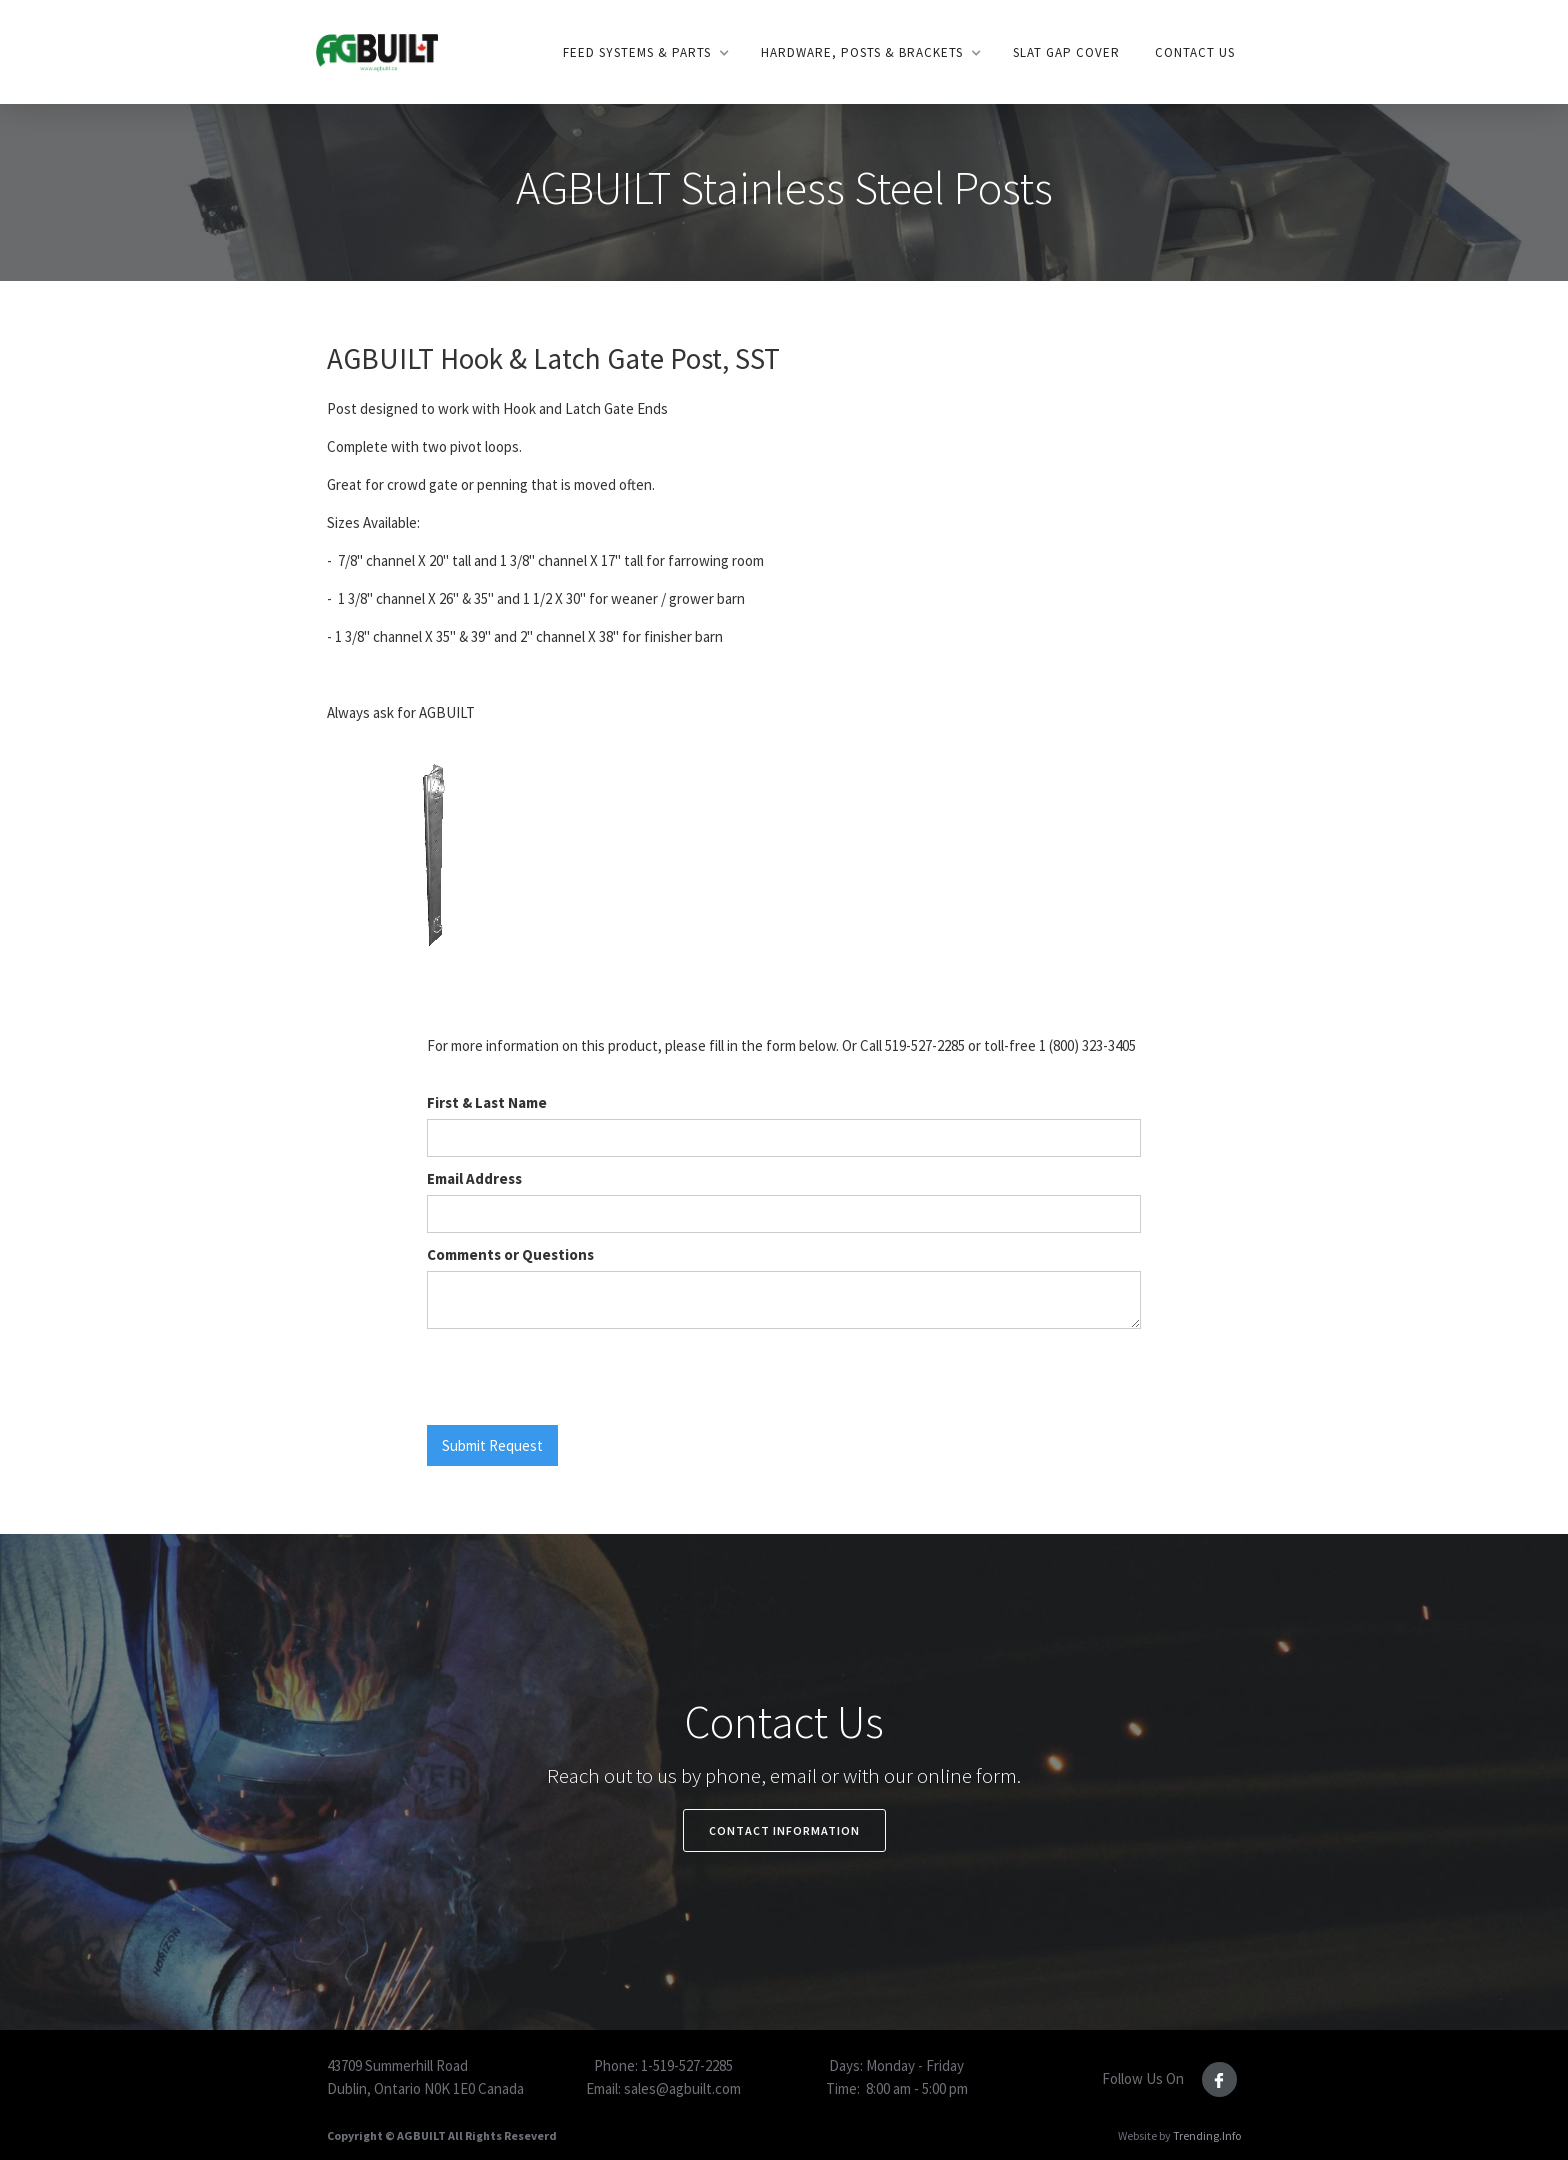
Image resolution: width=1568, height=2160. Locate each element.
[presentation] (579, 1378)
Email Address (474, 1178)
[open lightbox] (433, 863)
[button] (644, 53)
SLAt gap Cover (1066, 52)
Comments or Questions (510, 1254)
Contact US (1195, 52)
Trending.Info (1207, 2135)
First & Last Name (487, 1102)
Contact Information (784, 1830)
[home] (376, 51)
